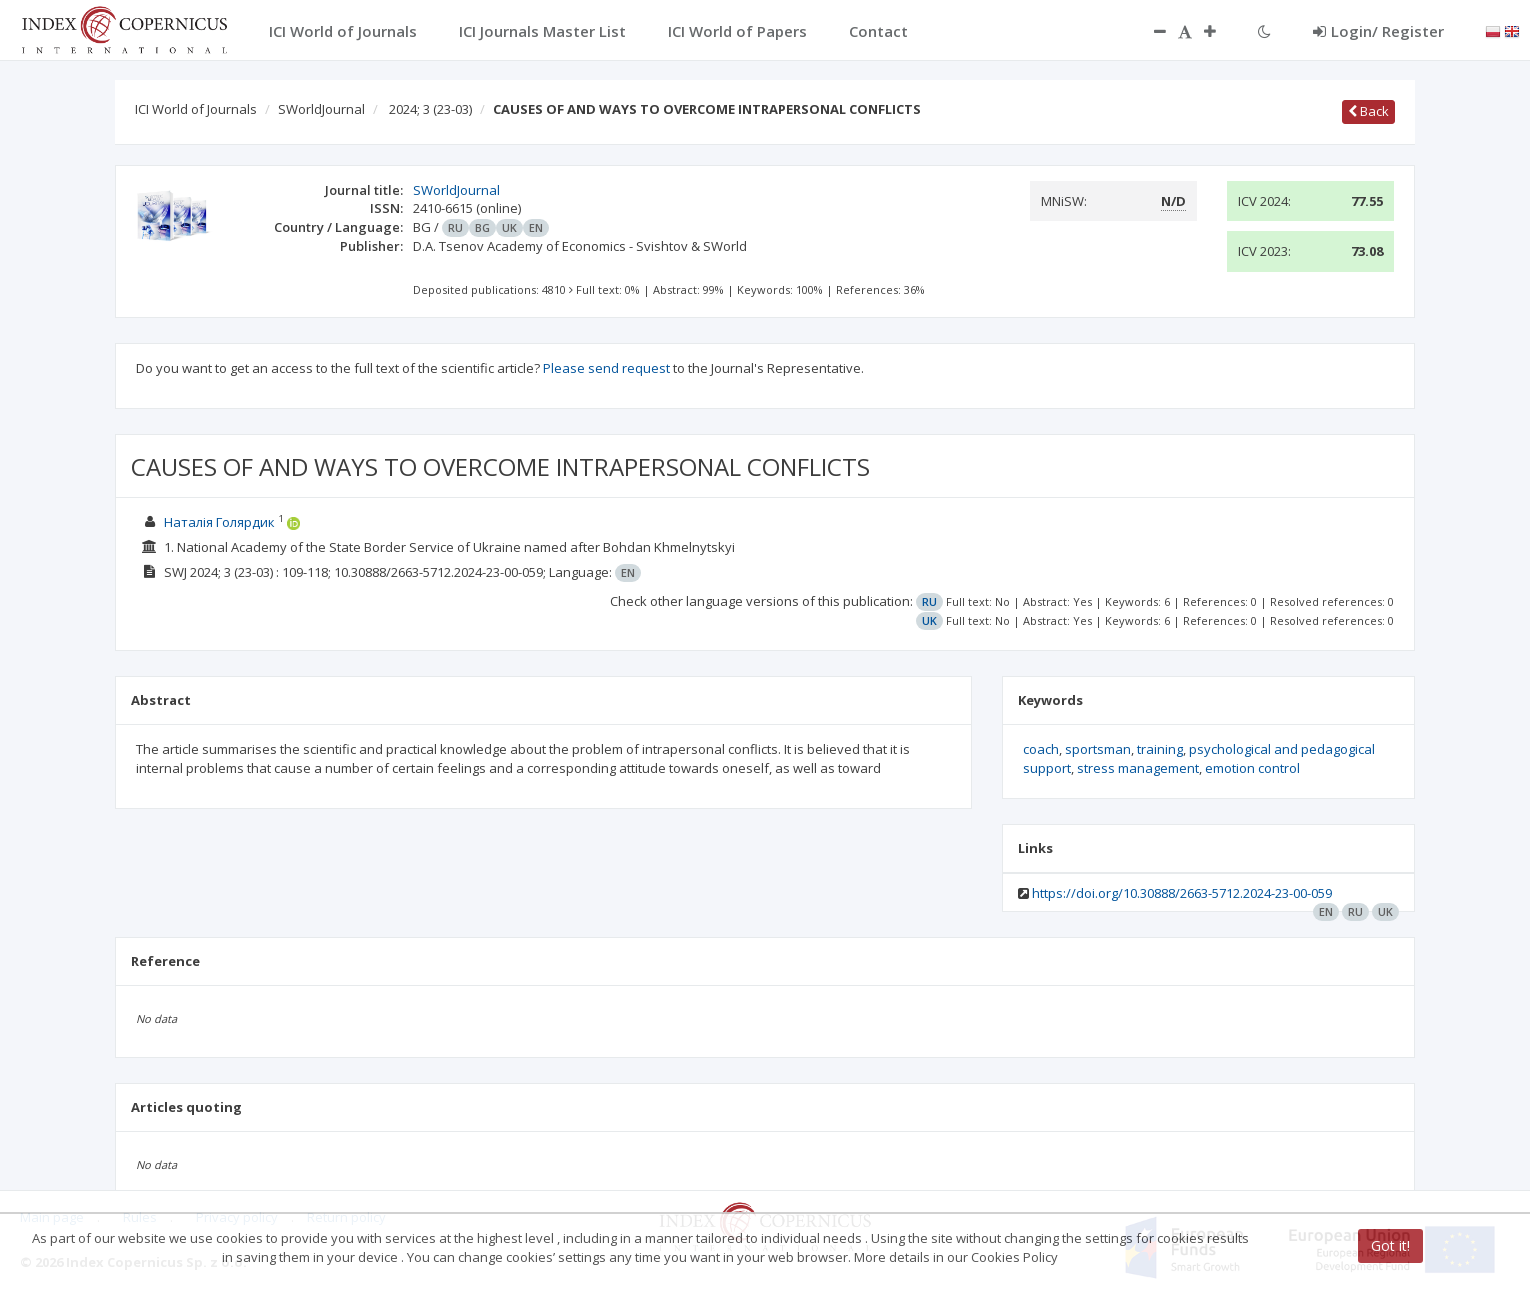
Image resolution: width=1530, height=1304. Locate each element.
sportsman (1098, 749)
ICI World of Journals (196, 109)
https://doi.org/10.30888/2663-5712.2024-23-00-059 (1182, 893)
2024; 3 (430, 109)
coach (1041, 749)
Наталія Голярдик (219, 522)
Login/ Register (1378, 31)
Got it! (1390, 1245)
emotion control (1252, 768)
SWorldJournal (321, 109)
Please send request (606, 368)
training (1160, 749)
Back (1368, 111)
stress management (1138, 768)
